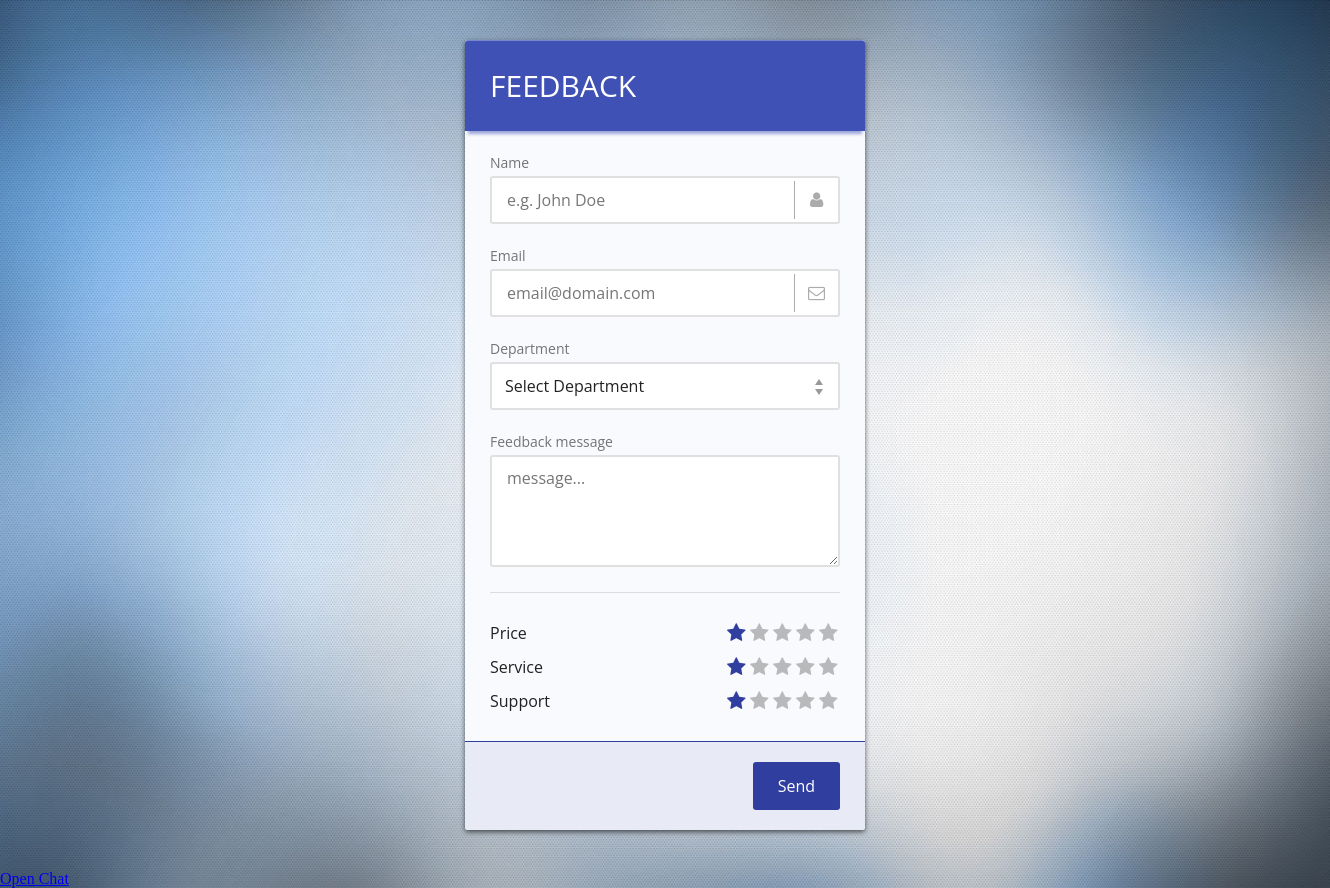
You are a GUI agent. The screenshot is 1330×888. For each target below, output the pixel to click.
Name (509, 163)
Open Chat (34, 878)
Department (529, 349)
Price (508, 633)
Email (508, 256)
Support (520, 701)
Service (516, 667)
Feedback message (551, 442)
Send (796, 786)
